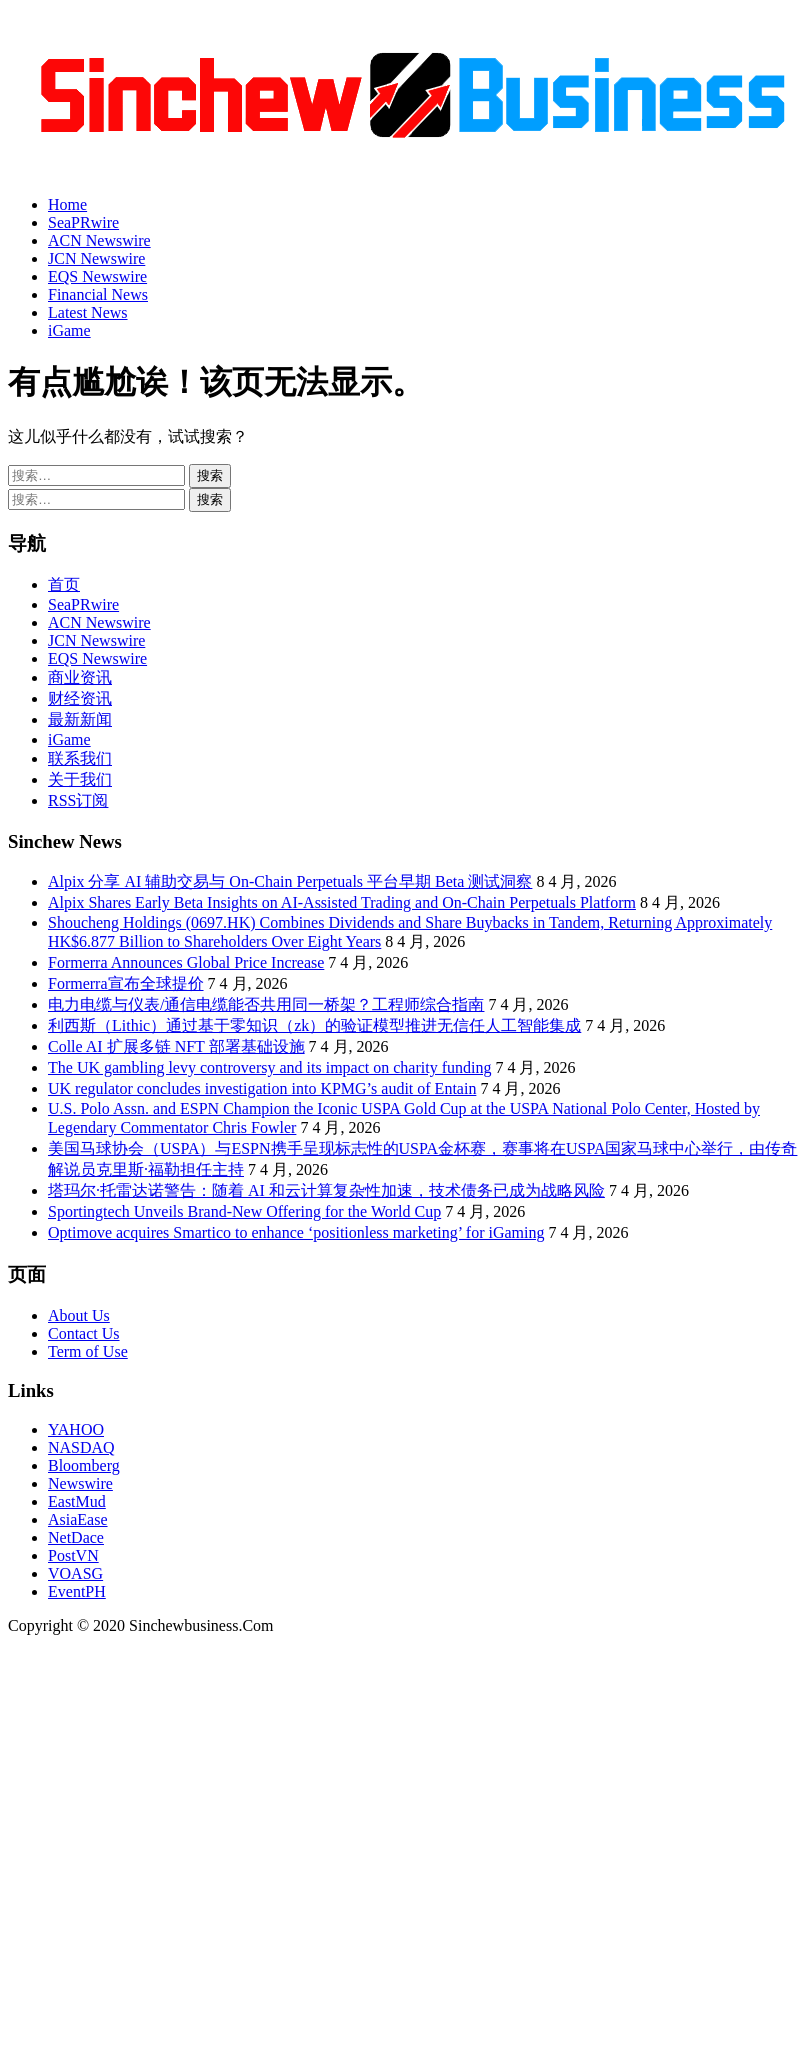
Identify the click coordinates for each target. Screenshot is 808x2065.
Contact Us (84, 1333)
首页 (64, 584)
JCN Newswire (96, 258)
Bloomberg (84, 1465)
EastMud (77, 1501)
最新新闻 (80, 719)
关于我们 (80, 779)
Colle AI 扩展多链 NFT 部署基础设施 (176, 1046)
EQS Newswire (97, 276)
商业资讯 (80, 677)
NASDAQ (81, 1447)
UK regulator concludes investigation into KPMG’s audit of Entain (262, 1088)
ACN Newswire (99, 240)
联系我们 (80, 758)
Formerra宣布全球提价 (126, 983)
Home (67, 204)
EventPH (77, 1591)
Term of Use (88, 1351)
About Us (79, 1315)
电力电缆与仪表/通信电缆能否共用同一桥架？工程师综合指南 (266, 1004)
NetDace (76, 1537)
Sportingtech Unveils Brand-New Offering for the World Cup (244, 1211)
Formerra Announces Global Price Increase (186, 962)
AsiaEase (78, 1519)
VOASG (75, 1573)
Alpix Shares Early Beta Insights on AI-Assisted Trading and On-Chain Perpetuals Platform (342, 902)
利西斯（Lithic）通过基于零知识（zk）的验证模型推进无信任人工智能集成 (314, 1025)
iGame (69, 330)
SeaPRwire (83, 222)
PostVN (73, 1555)
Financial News (98, 294)
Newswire (80, 1483)
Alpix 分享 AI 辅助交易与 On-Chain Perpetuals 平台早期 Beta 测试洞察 (290, 881)
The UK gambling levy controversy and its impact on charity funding (269, 1067)
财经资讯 (80, 698)
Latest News (88, 312)
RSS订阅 (78, 800)
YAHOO (76, 1429)
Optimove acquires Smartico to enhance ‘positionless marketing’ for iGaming (296, 1232)
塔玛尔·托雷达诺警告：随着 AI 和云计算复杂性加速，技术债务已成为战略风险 (326, 1190)
